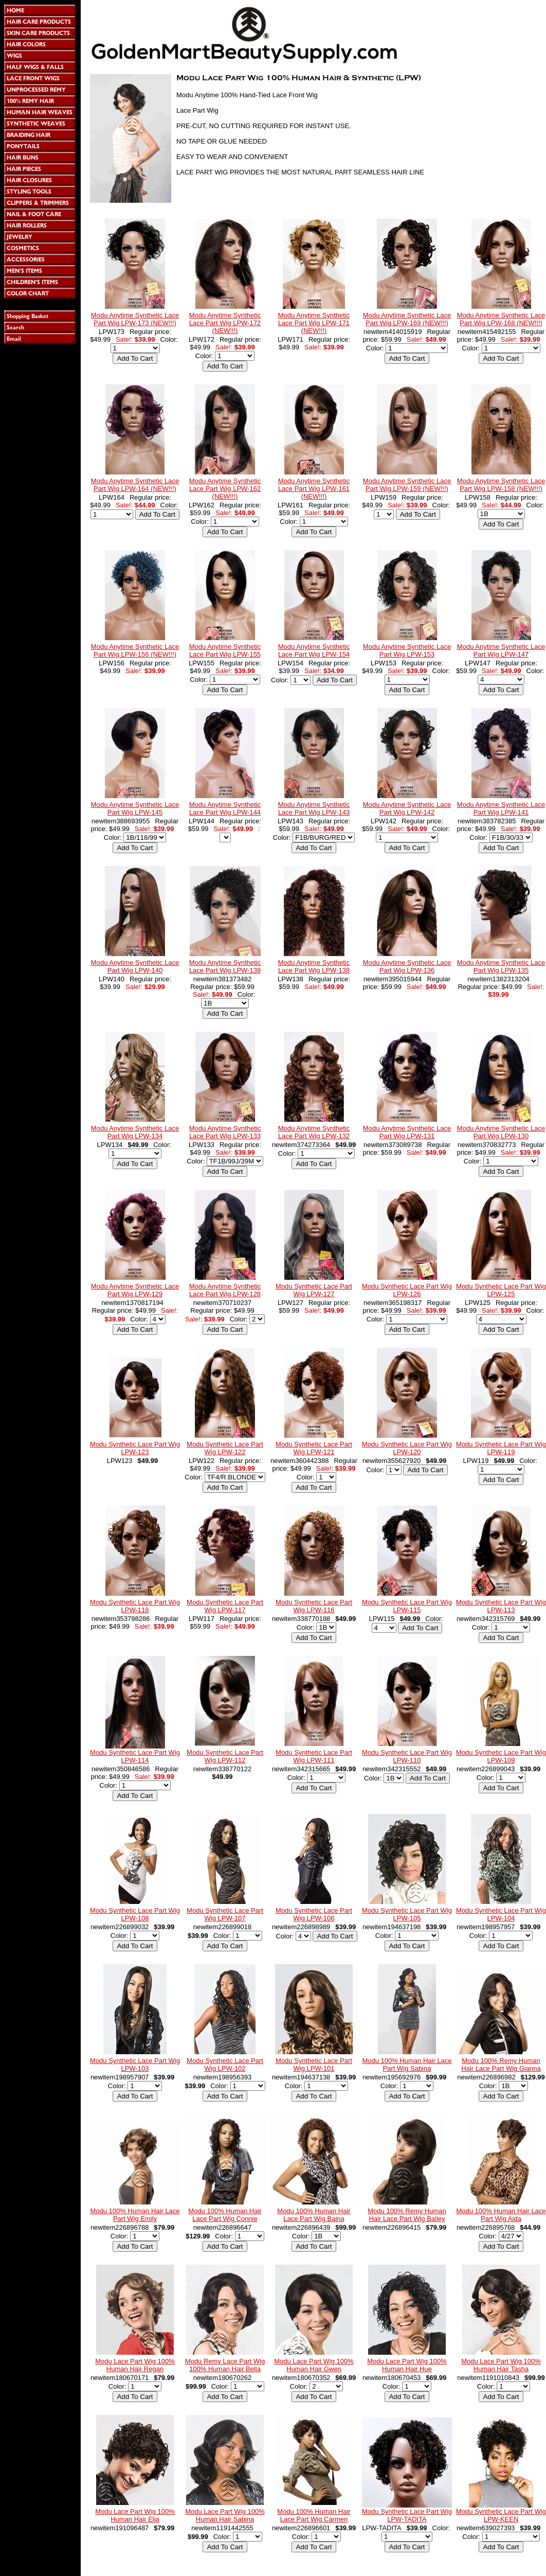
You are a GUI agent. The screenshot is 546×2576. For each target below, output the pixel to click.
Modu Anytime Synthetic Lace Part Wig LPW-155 (225, 650)
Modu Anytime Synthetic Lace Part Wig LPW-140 (135, 966)
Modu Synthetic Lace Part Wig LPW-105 (407, 1914)
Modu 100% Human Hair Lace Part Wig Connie (224, 2214)
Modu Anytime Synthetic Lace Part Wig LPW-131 (407, 1132)
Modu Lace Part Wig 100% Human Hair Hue (407, 2365)
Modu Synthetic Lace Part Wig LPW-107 (225, 1914)
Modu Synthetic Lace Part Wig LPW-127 (314, 1290)
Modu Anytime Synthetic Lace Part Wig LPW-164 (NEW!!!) (135, 484)
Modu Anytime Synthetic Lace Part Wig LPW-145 (135, 808)
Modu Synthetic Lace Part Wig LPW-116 (314, 1606)
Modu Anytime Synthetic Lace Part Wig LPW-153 (407, 650)
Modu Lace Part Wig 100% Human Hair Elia (135, 2515)
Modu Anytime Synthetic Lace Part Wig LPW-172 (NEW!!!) (225, 322)
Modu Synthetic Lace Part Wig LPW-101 (314, 2064)
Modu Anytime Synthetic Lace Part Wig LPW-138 (314, 966)
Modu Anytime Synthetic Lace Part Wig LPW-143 (314, 808)
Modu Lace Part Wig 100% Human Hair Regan (135, 2365)
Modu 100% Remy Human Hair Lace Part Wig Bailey (407, 2214)
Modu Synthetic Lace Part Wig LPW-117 (225, 1606)
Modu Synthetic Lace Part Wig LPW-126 (407, 1290)
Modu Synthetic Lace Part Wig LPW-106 (314, 1914)
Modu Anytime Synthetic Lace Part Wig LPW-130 (501, 1132)
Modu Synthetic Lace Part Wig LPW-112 (225, 1756)
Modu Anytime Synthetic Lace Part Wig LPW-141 (501, 808)
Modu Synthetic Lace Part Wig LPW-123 (135, 1448)
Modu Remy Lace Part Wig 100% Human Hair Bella (225, 2365)
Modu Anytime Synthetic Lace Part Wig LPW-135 (501, 966)
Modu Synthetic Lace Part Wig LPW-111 (314, 1756)
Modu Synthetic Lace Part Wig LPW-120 (407, 1448)
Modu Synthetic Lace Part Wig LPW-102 (225, 2064)
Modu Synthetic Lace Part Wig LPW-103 (135, 2064)
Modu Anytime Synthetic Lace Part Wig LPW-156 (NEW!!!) (135, 650)
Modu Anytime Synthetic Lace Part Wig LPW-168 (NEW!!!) (501, 319)
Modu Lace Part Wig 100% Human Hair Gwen (314, 2365)
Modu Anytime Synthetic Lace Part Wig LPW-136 (407, 966)
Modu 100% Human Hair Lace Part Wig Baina (313, 2214)
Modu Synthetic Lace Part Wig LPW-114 (135, 1756)
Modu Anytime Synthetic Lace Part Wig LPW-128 (225, 1290)
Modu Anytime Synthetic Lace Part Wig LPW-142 (407, 808)
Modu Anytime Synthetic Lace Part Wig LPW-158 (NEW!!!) (501, 484)
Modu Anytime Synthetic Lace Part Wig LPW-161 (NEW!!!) (314, 488)
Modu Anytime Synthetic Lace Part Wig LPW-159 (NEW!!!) (407, 484)
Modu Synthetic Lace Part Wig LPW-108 (135, 1914)
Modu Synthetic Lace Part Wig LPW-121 (314, 1448)
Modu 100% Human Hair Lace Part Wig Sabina (406, 2064)
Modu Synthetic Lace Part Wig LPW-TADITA (407, 2515)
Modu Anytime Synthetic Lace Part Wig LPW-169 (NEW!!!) (407, 319)
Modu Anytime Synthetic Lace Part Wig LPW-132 (314, 1132)
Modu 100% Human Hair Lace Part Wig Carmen (313, 2515)
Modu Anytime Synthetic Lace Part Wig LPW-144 (225, 808)
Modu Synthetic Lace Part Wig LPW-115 (407, 1606)
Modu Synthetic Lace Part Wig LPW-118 (135, 1606)
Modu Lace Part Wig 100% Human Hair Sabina (225, 2515)
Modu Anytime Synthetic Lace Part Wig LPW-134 (135, 1132)
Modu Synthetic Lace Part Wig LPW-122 (225, 1448)
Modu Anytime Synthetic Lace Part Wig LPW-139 (225, 966)
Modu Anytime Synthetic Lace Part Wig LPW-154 (314, 650)
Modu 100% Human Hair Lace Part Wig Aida (500, 2214)
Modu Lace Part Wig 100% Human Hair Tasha (501, 2365)
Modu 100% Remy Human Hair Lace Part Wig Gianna (501, 2064)
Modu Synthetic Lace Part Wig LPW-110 (407, 1756)
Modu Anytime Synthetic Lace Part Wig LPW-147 (501, 650)
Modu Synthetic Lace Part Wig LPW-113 (501, 1606)
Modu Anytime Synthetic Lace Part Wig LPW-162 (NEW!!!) (225, 488)
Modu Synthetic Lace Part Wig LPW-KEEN (501, 2515)
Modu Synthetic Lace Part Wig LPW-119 (501, 1448)
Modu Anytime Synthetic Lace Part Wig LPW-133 (225, 1132)
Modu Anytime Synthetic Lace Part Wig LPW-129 (135, 1290)
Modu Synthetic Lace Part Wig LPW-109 (501, 1756)
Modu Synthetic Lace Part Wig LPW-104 (501, 1914)
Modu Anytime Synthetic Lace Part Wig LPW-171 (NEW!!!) (314, 322)
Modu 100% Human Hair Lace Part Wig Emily (134, 2214)
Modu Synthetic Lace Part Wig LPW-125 (501, 1290)
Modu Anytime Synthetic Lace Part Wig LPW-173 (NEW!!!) (135, 319)
